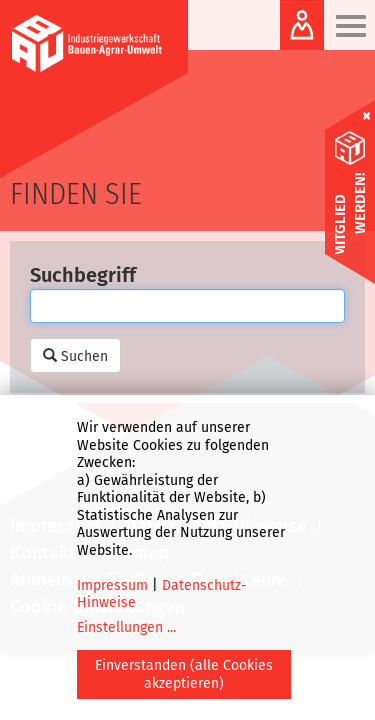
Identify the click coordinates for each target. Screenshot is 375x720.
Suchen (75, 356)
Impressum (112, 585)
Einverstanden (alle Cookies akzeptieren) (184, 674)
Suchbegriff (83, 275)
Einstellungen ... (126, 627)
